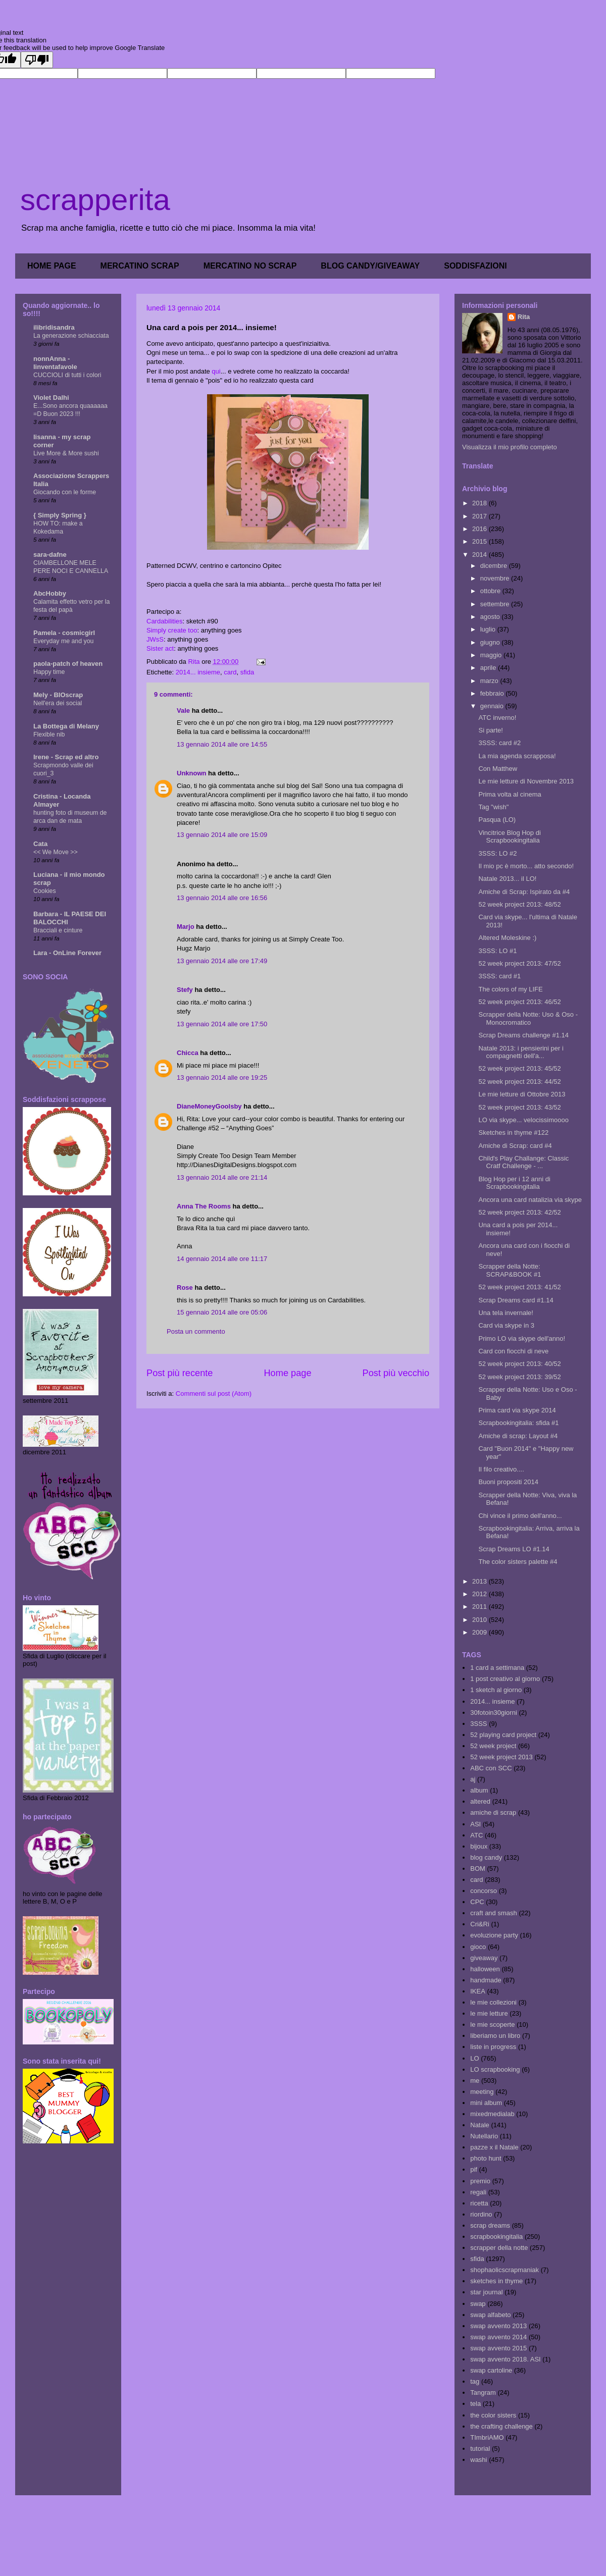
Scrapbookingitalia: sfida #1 (518, 1423)
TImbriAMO (486, 2437)
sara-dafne (50, 554)
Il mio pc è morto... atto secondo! (526, 866)
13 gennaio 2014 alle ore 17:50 (222, 1024)
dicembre (494, 565)
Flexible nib (49, 734)
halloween (485, 1969)
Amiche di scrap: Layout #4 (518, 1436)
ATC (476, 1835)
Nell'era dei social (57, 703)
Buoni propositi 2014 (508, 1482)
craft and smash (493, 1913)
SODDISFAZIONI (475, 265)
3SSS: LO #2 (497, 853)
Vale (183, 710)
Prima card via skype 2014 (517, 1410)
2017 (480, 516)
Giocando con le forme (64, 492)
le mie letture (489, 2013)
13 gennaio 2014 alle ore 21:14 (222, 1177)
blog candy (486, 1857)
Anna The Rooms (204, 1206)
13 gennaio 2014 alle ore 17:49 (222, 961)
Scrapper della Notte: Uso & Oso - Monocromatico (528, 1018)
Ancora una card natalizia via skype (530, 1199)
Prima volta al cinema (509, 794)
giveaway (483, 1958)
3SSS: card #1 (499, 976)
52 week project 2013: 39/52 (519, 1377)
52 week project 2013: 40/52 (519, 1364)
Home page (287, 1373)
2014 (480, 554)
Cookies (44, 891)
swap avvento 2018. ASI (505, 2359)
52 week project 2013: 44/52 (519, 1081)
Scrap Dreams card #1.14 (515, 1300)
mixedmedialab (492, 2114)
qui (216, 371)
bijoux (478, 1846)
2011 (480, 1606)
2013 (480, 1581)
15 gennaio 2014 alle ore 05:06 (222, 1312)
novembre (495, 578)
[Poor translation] (37, 59)
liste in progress (493, 2047)
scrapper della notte (499, 2247)
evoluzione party (494, 1935)
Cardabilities (164, 621)
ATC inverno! (497, 717)
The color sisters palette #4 (517, 1561)
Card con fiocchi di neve (513, 1351)
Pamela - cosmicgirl (64, 633)
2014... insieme (198, 672)
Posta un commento (196, 1331)
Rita (524, 317)
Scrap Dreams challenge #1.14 (523, 1035)
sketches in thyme (496, 2281)
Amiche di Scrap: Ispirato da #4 (524, 892)
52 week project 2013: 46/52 (519, 1002)
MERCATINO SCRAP (139, 265)
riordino (481, 2214)
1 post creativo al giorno (505, 1679)
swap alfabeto (490, 2315)
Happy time (49, 671)
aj (472, 1779)
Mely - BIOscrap (58, 695)
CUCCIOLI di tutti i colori (67, 375)
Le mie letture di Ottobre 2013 (521, 1094)
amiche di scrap (493, 1812)
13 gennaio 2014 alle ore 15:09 (222, 834)
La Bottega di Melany (66, 726)
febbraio (493, 693)
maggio (491, 655)
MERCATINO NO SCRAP (250, 265)
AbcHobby (49, 593)
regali (478, 2192)
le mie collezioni (493, 2002)
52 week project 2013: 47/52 (519, 963)
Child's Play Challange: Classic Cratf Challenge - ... (523, 1162)
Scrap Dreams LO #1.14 (513, 1549)
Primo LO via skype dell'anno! (521, 1338)
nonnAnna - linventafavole (55, 363)
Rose (185, 1287)
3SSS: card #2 (499, 743)
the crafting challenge (501, 2426)
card (230, 672)
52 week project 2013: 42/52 (519, 1212)
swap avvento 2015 (498, 2348)
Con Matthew (497, 768)
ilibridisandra (54, 327)
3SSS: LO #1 (497, 951)
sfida (247, 672)
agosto (491, 616)
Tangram (483, 2392)
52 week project (493, 1746)
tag (474, 2381)
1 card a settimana (497, 1667)
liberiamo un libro (495, 2035)
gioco (478, 1947)
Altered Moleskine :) (507, 937)
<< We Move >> (55, 852)
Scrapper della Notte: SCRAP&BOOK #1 (509, 1270)
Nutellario (484, 2136)
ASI (475, 1824)
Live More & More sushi (66, 453)
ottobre (491, 591)
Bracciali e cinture (57, 930)
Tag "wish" (493, 807)
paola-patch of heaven (68, 663)
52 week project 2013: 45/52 (519, 1068)
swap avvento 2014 (498, 2337)
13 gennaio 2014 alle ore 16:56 (222, 898)
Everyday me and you (63, 641)
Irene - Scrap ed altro (65, 757)
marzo (490, 681)
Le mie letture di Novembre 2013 (526, 781)
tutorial (480, 2448)
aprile (489, 667)
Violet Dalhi (51, 397)
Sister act (160, 648)
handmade (485, 1980)
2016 (480, 529)
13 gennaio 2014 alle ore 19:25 (222, 1077)
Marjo (185, 926)
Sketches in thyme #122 (513, 1132)
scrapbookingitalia (496, 2236)
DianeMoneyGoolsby (209, 1106)
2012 (480, 1594)
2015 (480, 541)
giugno (491, 642)
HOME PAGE (51, 265)
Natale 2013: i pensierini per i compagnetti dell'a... (520, 1052)
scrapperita (95, 200)
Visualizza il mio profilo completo (509, 447)
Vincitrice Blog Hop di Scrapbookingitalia (509, 837)
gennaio (493, 706)
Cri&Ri (479, 1924)
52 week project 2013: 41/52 (519, 1287)
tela (475, 2403)
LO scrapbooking (495, 2069)
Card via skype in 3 (506, 1325)
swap (477, 2303)
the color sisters (493, 2415)
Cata (40, 844)
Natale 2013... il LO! (507, 878)
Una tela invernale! (505, 1313)
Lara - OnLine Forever (67, 953)
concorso (483, 1891)
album (479, 1790)
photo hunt (485, 2158)
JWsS (155, 639)
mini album (486, 2103)
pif (473, 2169)
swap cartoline (491, 2370)
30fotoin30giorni (493, 1712)
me (474, 2080)
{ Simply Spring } (59, 515)
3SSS (478, 1723)
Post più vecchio (396, 1373)
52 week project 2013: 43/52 (519, 1107)
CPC (477, 1902)
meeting (481, 2091)
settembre (495, 604)
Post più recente (179, 1373)
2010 (480, 1619)
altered (480, 1801)
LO (474, 2058)
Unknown (192, 773)
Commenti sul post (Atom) (213, 1393)
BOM (477, 1868)
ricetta (479, 2203)
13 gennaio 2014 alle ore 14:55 (222, 744)
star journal (486, 2292)
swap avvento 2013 (498, 2326)
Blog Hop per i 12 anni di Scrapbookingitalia (514, 1183)
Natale (479, 2125)
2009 (480, 1632)
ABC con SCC (491, 1768)
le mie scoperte (492, 2024)
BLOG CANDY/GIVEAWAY (370, 265)
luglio (488, 629)
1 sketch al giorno (496, 1690)
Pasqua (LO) (497, 819)
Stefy (185, 989)
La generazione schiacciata (71, 335)
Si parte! (490, 730)
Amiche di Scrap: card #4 (514, 1145)
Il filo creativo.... (501, 1469)
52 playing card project (503, 1735)
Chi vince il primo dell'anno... (520, 1515)
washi (478, 2459)
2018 (480, 503)
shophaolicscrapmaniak (504, 2270)
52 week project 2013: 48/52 (519, 904)
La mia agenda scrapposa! (517, 756)
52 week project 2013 (501, 1757)
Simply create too (171, 630)
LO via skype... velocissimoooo (523, 1120)
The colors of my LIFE (510, 989)
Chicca (187, 1053)
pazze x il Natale (494, 2147)
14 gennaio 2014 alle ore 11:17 (222, 1259)
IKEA (477, 1991)
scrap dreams (490, 2225)
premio (480, 2181)
